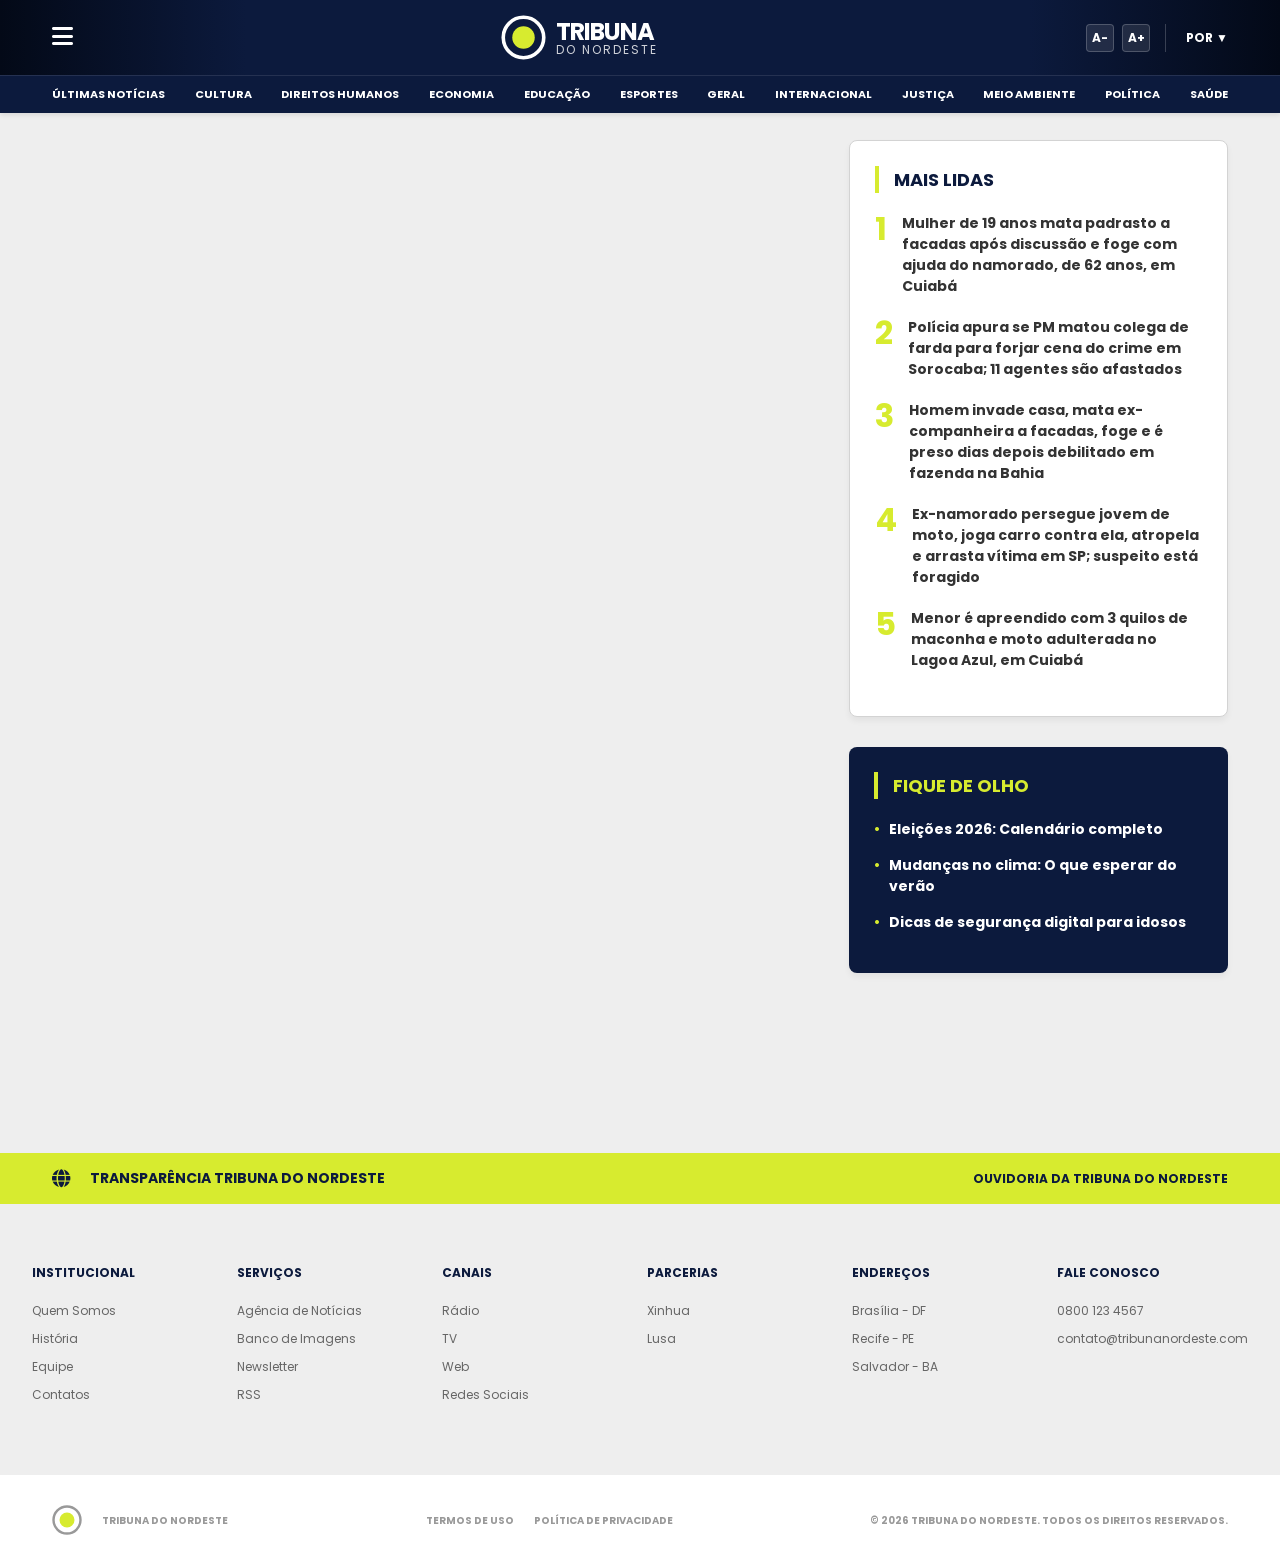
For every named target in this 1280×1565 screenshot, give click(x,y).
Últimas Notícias (108, 94)
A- (1100, 37)
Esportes (649, 94)
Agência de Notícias (299, 1310)
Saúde (1209, 94)
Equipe (52, 1366)
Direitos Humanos (340, 94)
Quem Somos (74, 1310)
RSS (249, 1394)
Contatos (61, 1394)
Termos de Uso (470, 1520)
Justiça (928, 94)
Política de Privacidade (603, 1520)
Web (455, 1366)
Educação (557, 94)
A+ (1136, 37)
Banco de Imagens (296, 1338)
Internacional (823, 94)
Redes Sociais (485, 1394)
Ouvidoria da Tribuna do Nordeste (1100, 1178)
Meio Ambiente (1029, 94)
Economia (461, 94)
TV (449, 1338)
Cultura (223, 94)
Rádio (460, 1310)
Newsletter (267, 1366)
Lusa (661, 1338)
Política (1132, 94)
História (55, 1338)
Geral (726, 94)
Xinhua (668, 1310)
